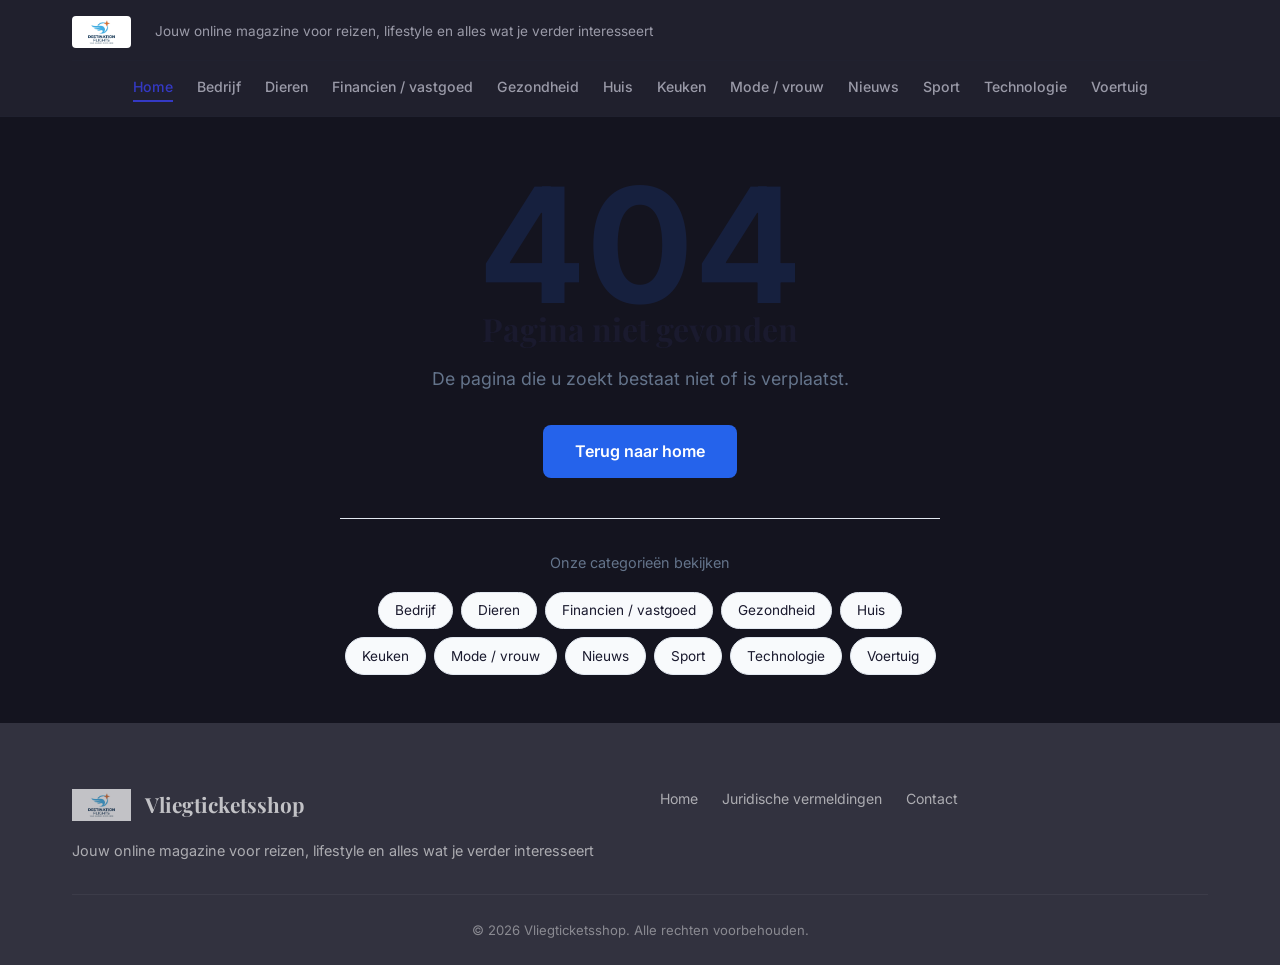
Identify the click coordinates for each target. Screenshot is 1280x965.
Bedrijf (219, 86)
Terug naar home (640, 451)
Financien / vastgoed (402, 86)
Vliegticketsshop (188, 805)
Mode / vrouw (777, 86)
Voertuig (1119, 86)
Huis (618, 86)
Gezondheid (538, 86)
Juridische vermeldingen (802, 798)
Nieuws (873, 86)
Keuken (681, 86)
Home (153, 86)
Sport (941, 86)
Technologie (1025, 86)
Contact (932, 798)
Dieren (286, 86)
